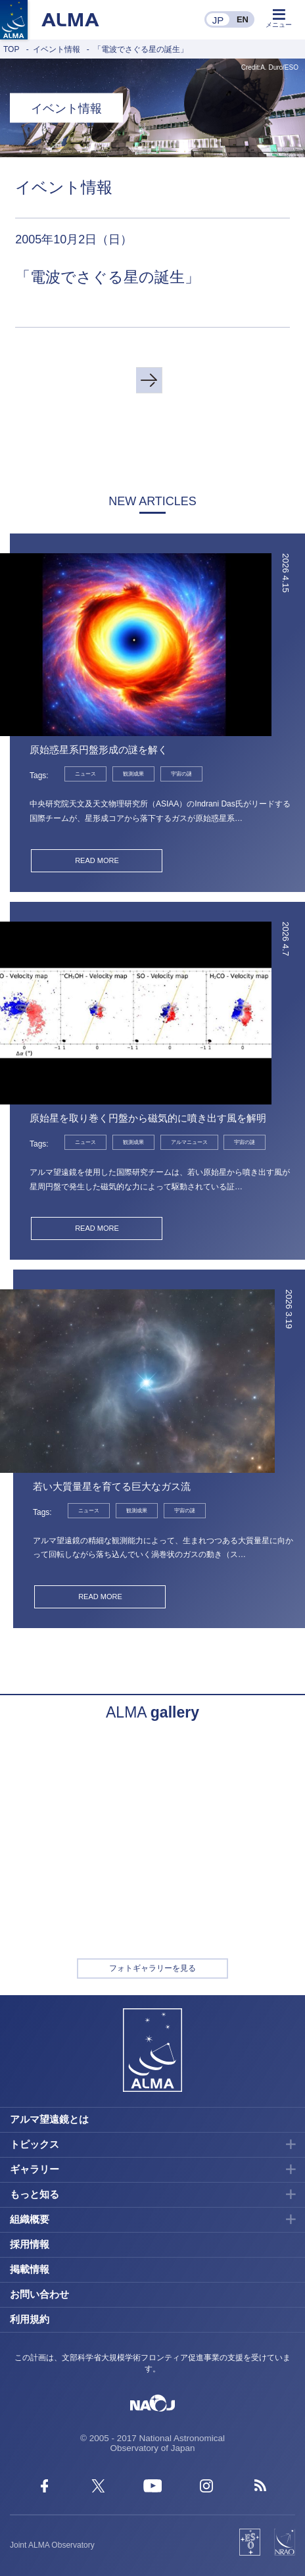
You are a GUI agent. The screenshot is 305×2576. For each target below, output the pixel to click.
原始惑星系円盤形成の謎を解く (99, 749)
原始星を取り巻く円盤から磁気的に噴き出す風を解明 (148, 1118)
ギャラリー (34, 2169)
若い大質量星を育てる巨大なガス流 (112, 1486)
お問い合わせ (39, 2294)
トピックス (34, 2144)
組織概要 (29, 2219)
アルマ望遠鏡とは (49, 2119)
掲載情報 (29, 2269)
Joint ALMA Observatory (52, 2545)
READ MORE (97, 860)
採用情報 (29, 2244)
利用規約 (29, 2319)
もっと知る (34, 2194)
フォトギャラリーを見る (152, 1968)
